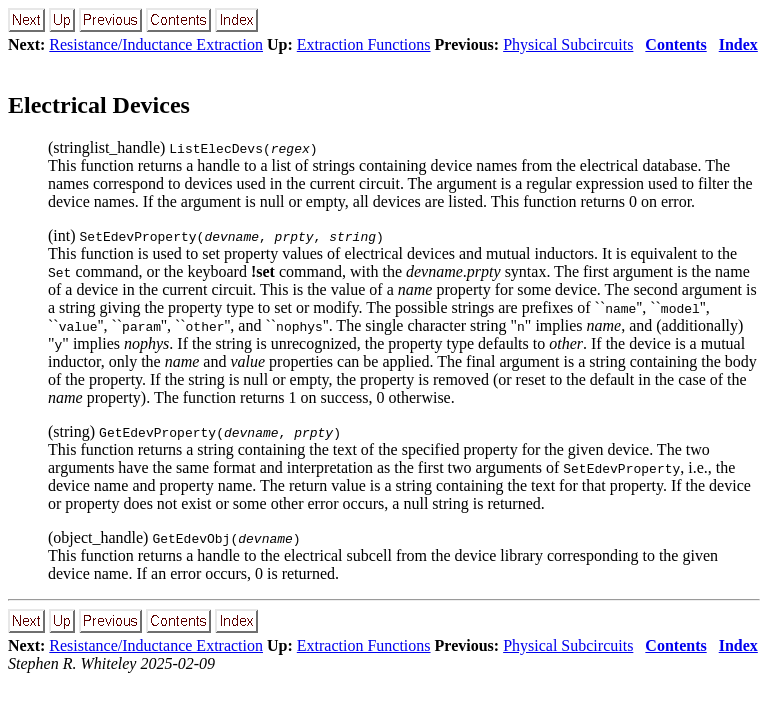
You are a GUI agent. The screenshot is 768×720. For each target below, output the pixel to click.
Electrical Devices (99, 105)
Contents (675, 44)
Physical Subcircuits (568, 44)
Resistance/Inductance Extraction (156, 44)
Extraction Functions (364, 44)
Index (738, 44)
